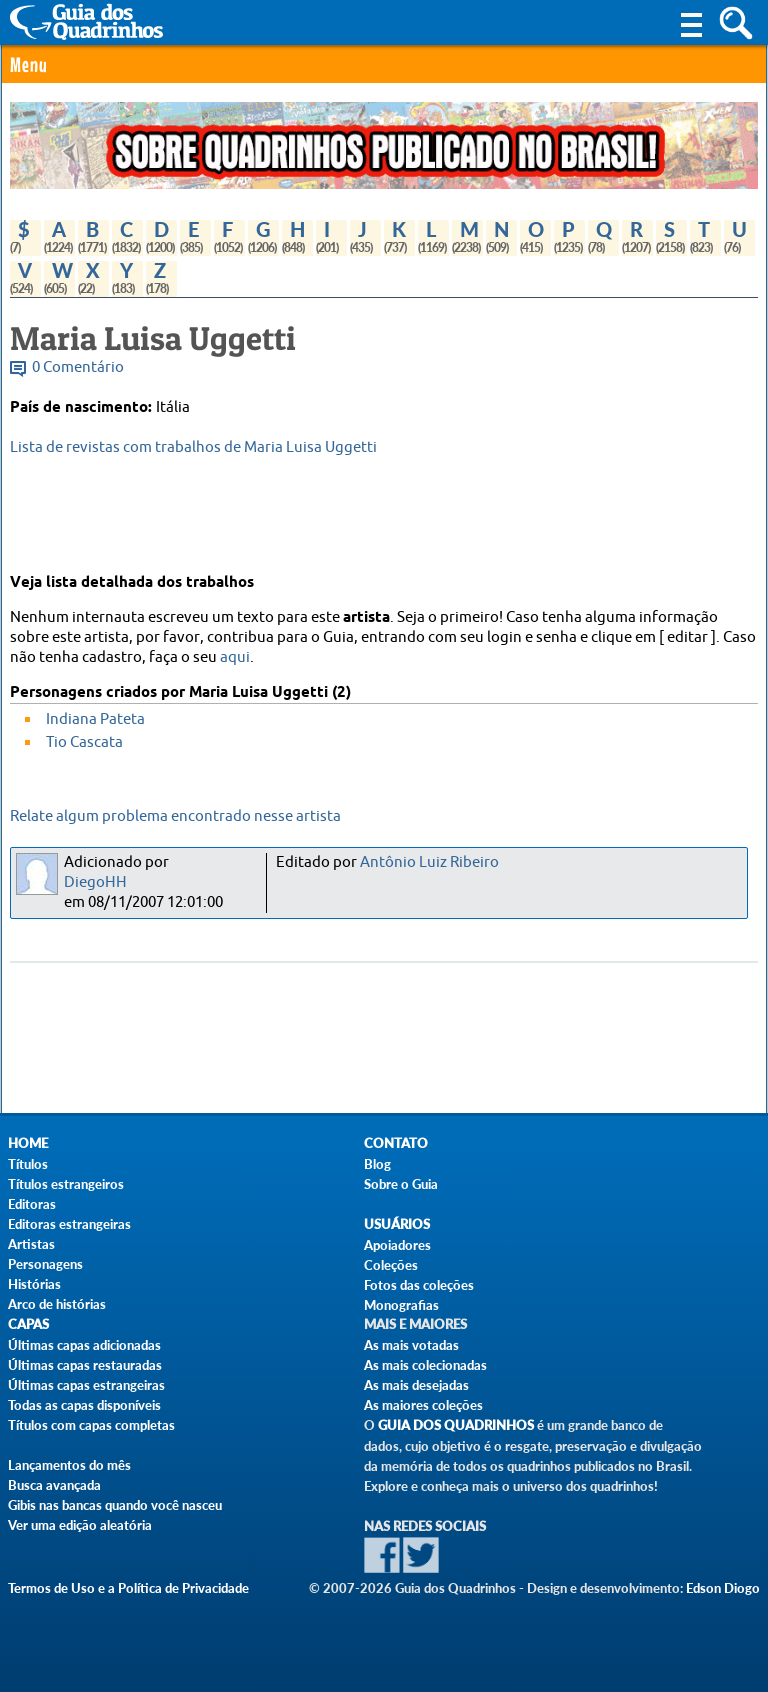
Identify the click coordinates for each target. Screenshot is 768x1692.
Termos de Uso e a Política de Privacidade (128, 1588)
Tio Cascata (84, 742)
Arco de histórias (57, 1304)
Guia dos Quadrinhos (456, 1425)
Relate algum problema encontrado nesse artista (175, 816)
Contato (396, 1143)
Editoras (32, 1204)
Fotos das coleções (419, 1285)
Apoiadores (397, 1245)
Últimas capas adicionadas (84, 1345)
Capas (28, 1324)
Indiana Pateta (95, 719)
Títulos (28, 1164)
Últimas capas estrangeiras (86, 1385)
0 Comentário (78, 367)
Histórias (34, 1284)
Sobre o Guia (401, 1184)
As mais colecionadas (425, 1365)
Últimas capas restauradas (85, 1365)
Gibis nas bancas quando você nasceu (115, 1505)
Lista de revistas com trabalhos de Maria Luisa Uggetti (193, 447)
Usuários (397, 1224)
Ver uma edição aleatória (80, 1525)
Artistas (31, 1244)
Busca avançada (54, 1485)
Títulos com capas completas (91, 1425)
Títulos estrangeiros (66, 1184)
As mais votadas (411, 1345)
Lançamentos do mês (69, 1465)
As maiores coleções (423, 1405)
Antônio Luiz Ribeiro (429, 862)
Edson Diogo (723, 1588)
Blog (377, 1164)
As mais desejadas (416, 1385)
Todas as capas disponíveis (84, 1405)
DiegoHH (95, 882)
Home (28, 1143)
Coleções (391, 1265)
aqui (235, 657)
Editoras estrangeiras (69, 1224)
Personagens (45, 1264)
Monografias (401, 1305)
